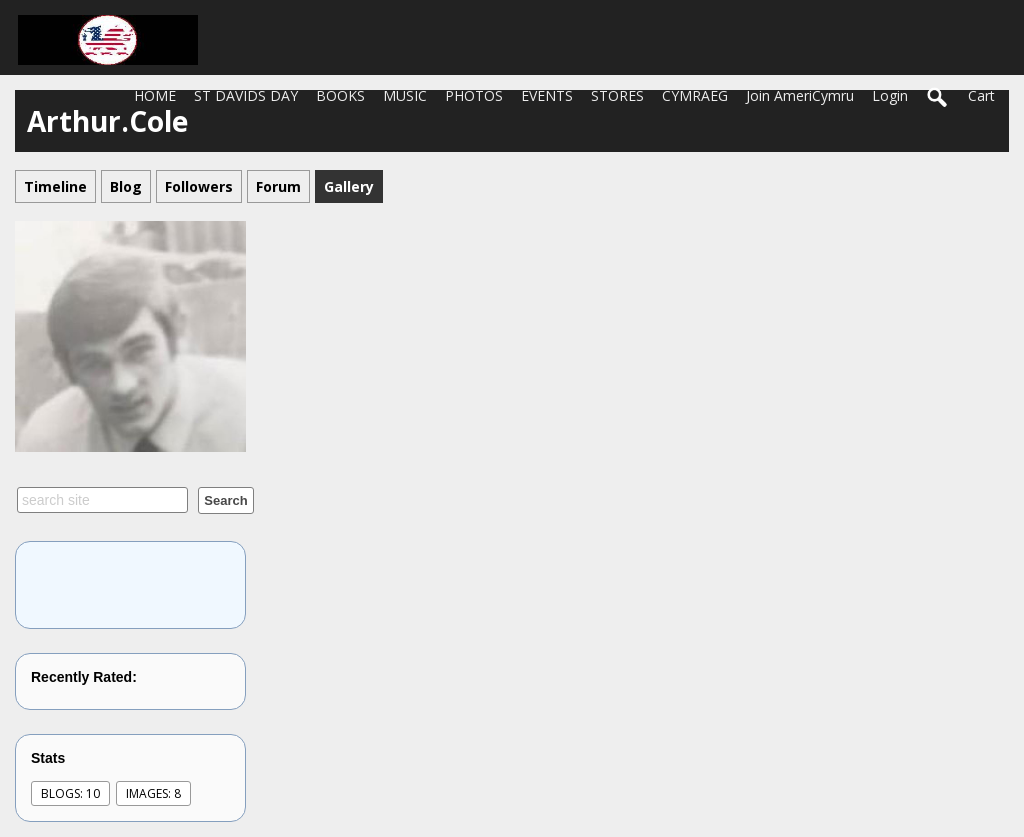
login (890, 95)
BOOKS (340, 95)
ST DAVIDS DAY (246, 95)
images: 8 (153, 793)
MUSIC (405, 95)
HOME (155, 95)
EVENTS (547, 95)
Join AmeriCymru (800, 95)
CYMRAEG (695, 95)
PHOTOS (474, 95)
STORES (617, 95)
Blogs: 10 (70, 793)
